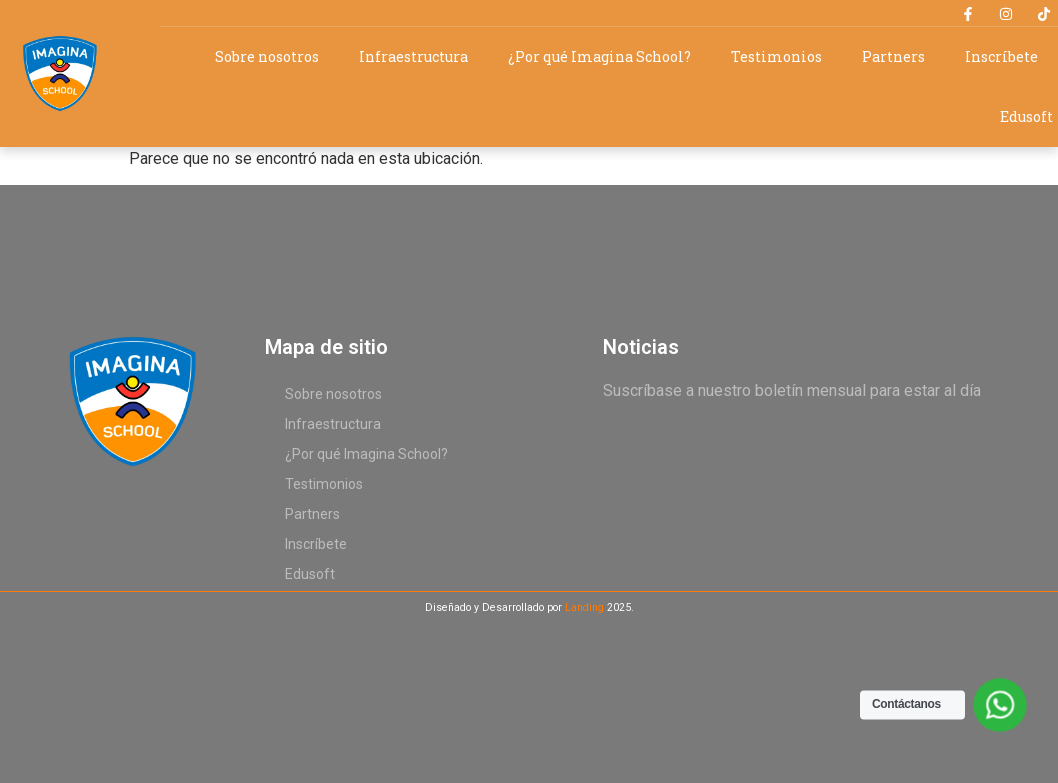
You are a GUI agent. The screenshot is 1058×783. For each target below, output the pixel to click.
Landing (584, 607)
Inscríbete (1001, 56)
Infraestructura (413, 56)
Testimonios (776, 56)
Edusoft (1026, 116)
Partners (893, 56)
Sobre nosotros (267, 56)
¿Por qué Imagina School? (599, 56)
